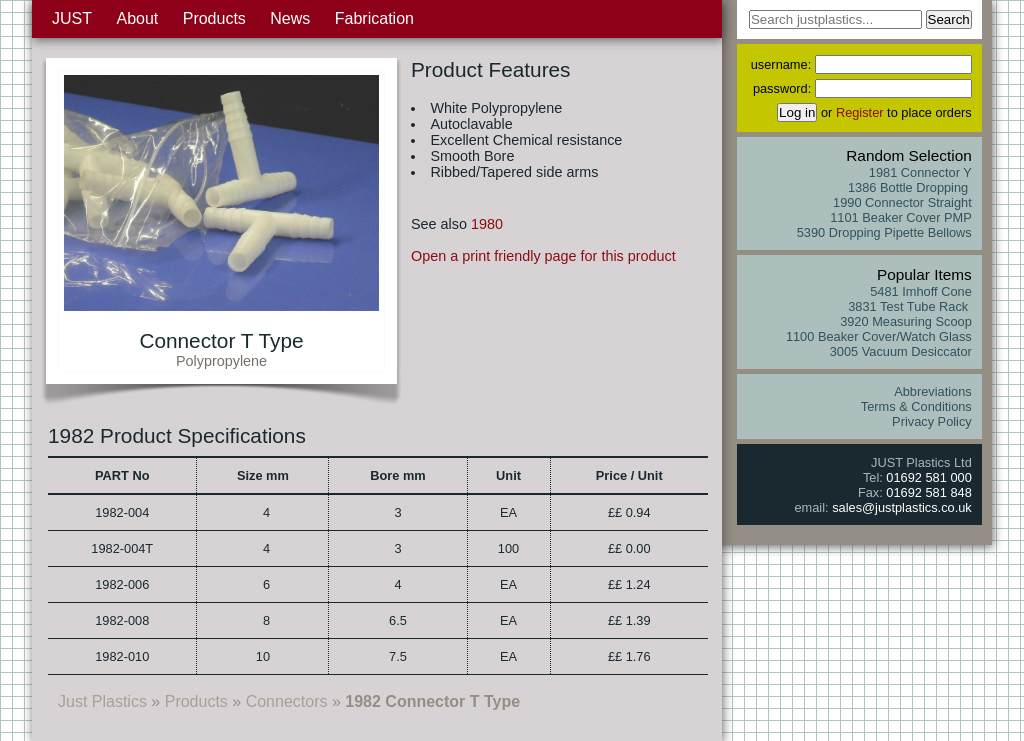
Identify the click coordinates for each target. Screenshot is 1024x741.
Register (860, 112)
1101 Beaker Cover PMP (901, 217)
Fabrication (374, 18)
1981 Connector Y (920, 172)
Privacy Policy (932, 421)
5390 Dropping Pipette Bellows (884, 232)
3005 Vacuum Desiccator (901, 351)
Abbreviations (933, 391)
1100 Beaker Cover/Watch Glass (879, 336)
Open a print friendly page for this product (543, 256)
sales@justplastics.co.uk (902, 507)
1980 (487, 224)
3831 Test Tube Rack (910, 306)
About (137, 18)
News (290, 18)
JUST (72, 18)
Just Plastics (102, 701)
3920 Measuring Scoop (906, 321)
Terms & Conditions (916, 406)
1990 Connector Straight (902, 202)
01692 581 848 (928, 492)
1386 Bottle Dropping (910, 187)
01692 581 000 (928, 477)
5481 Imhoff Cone (921, 291)
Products (214, 18)
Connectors (287, 701)
